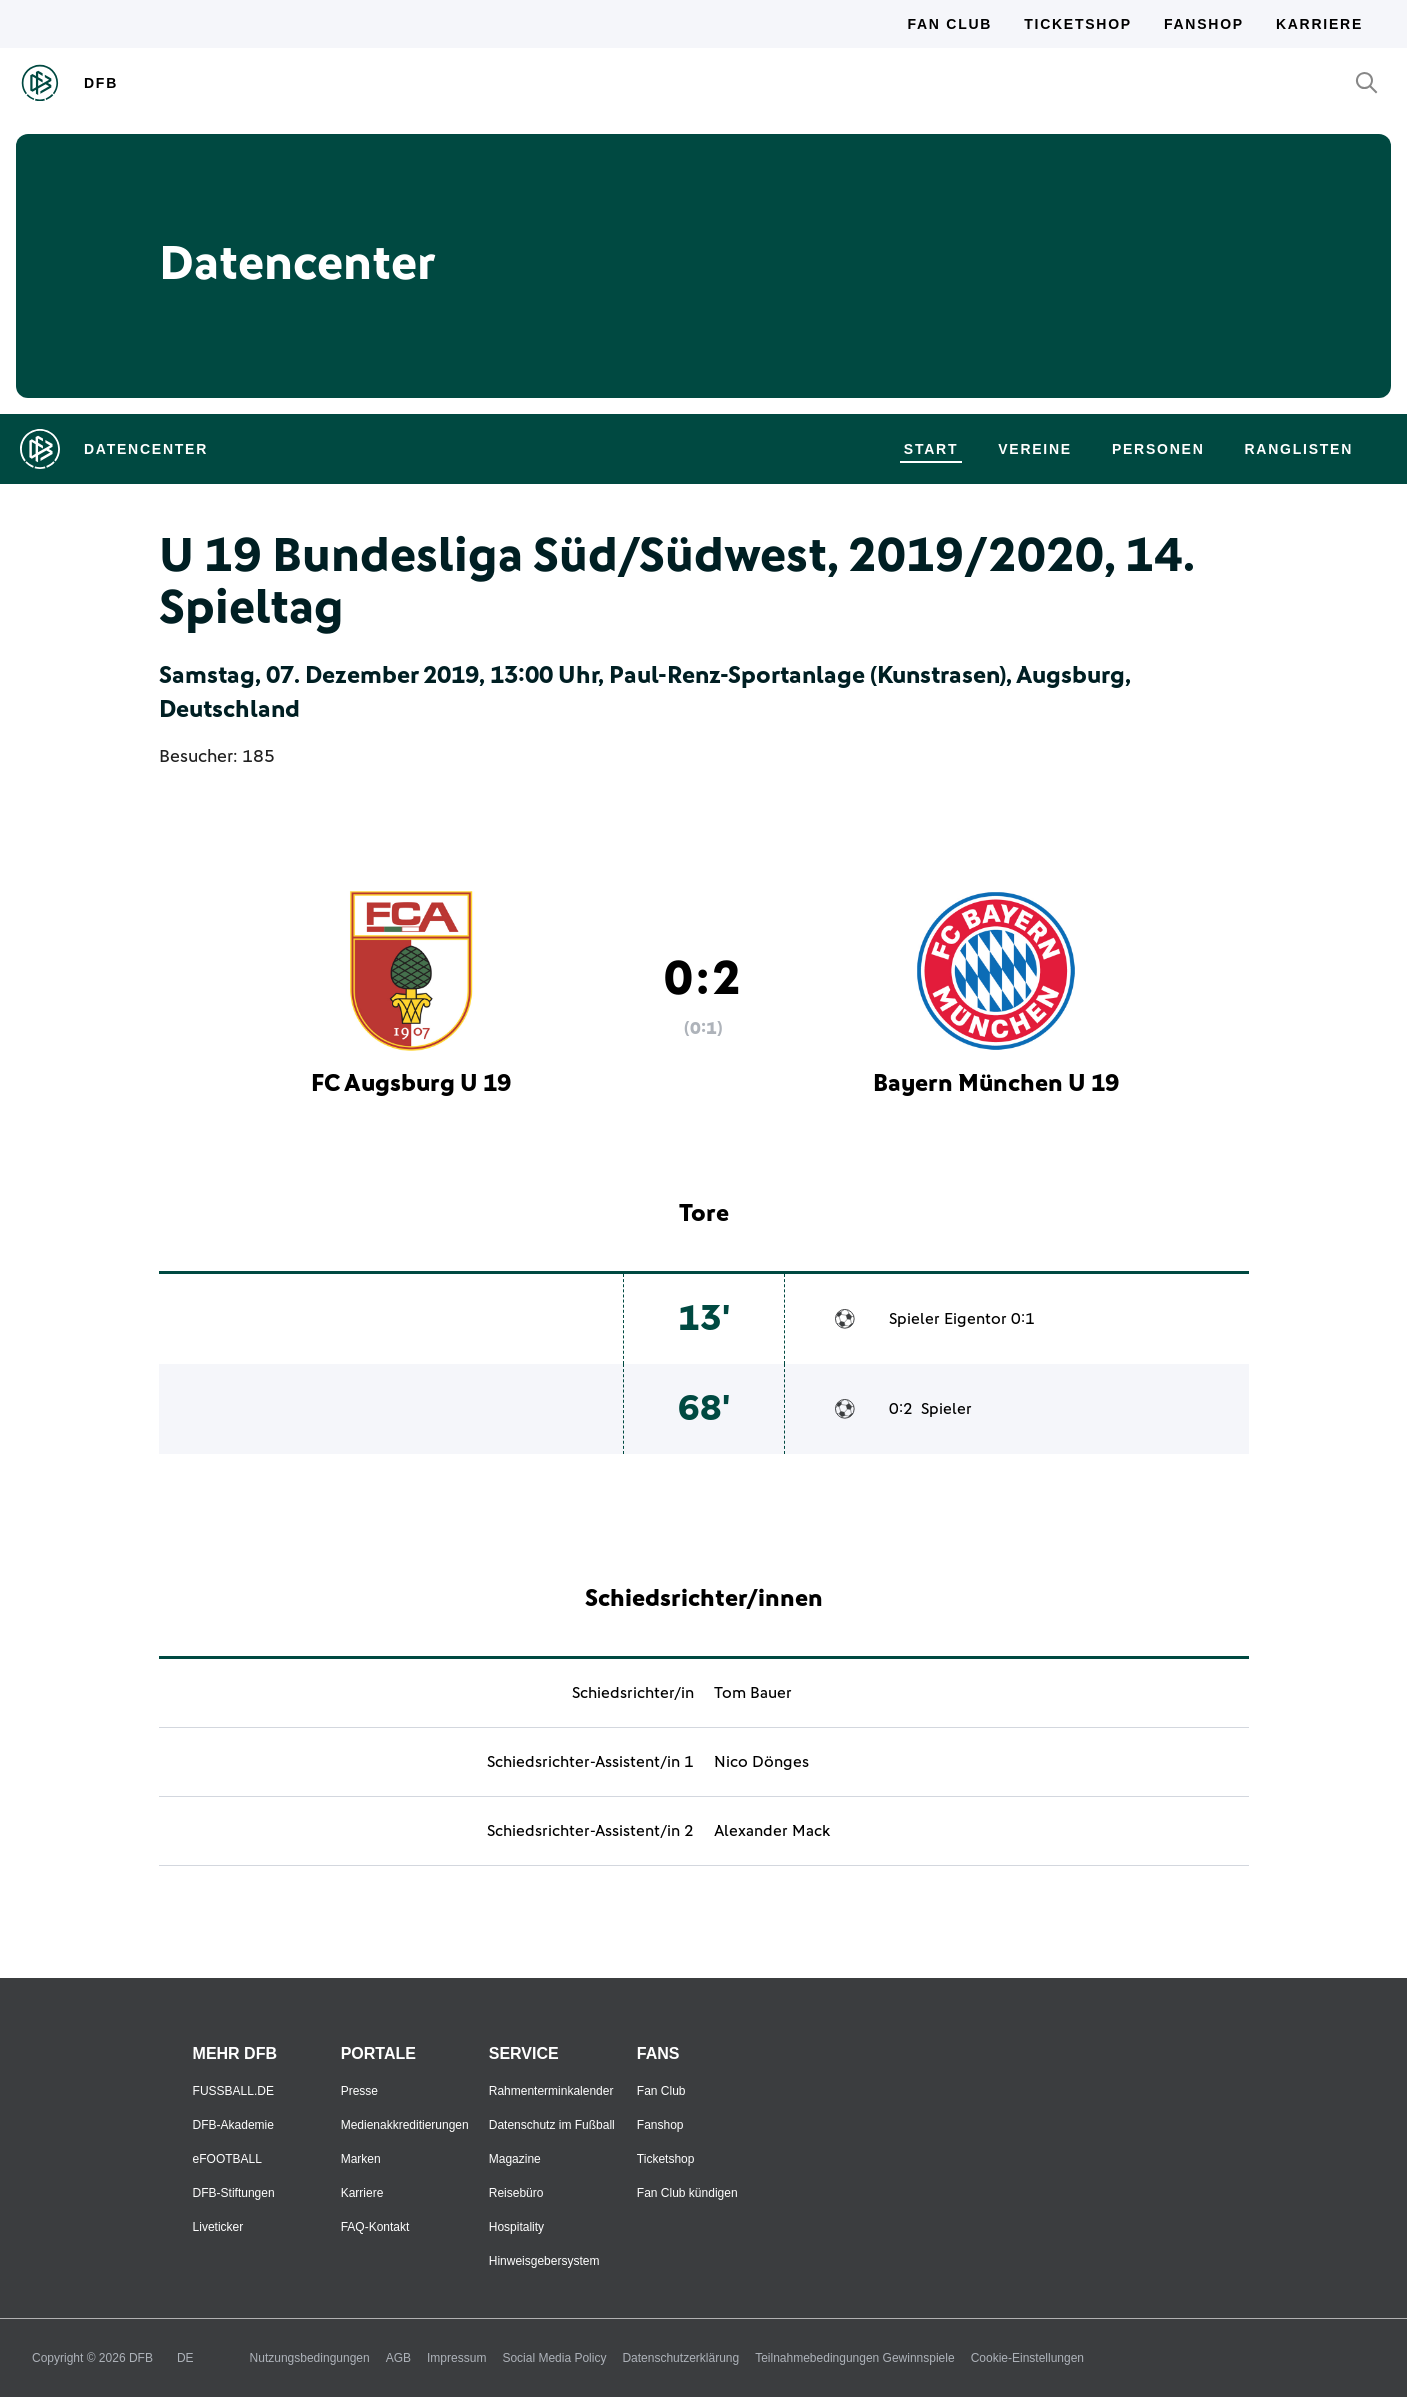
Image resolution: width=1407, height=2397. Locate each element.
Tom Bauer (753, 1693)
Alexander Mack (772, 1831)
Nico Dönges (761, 1762)
